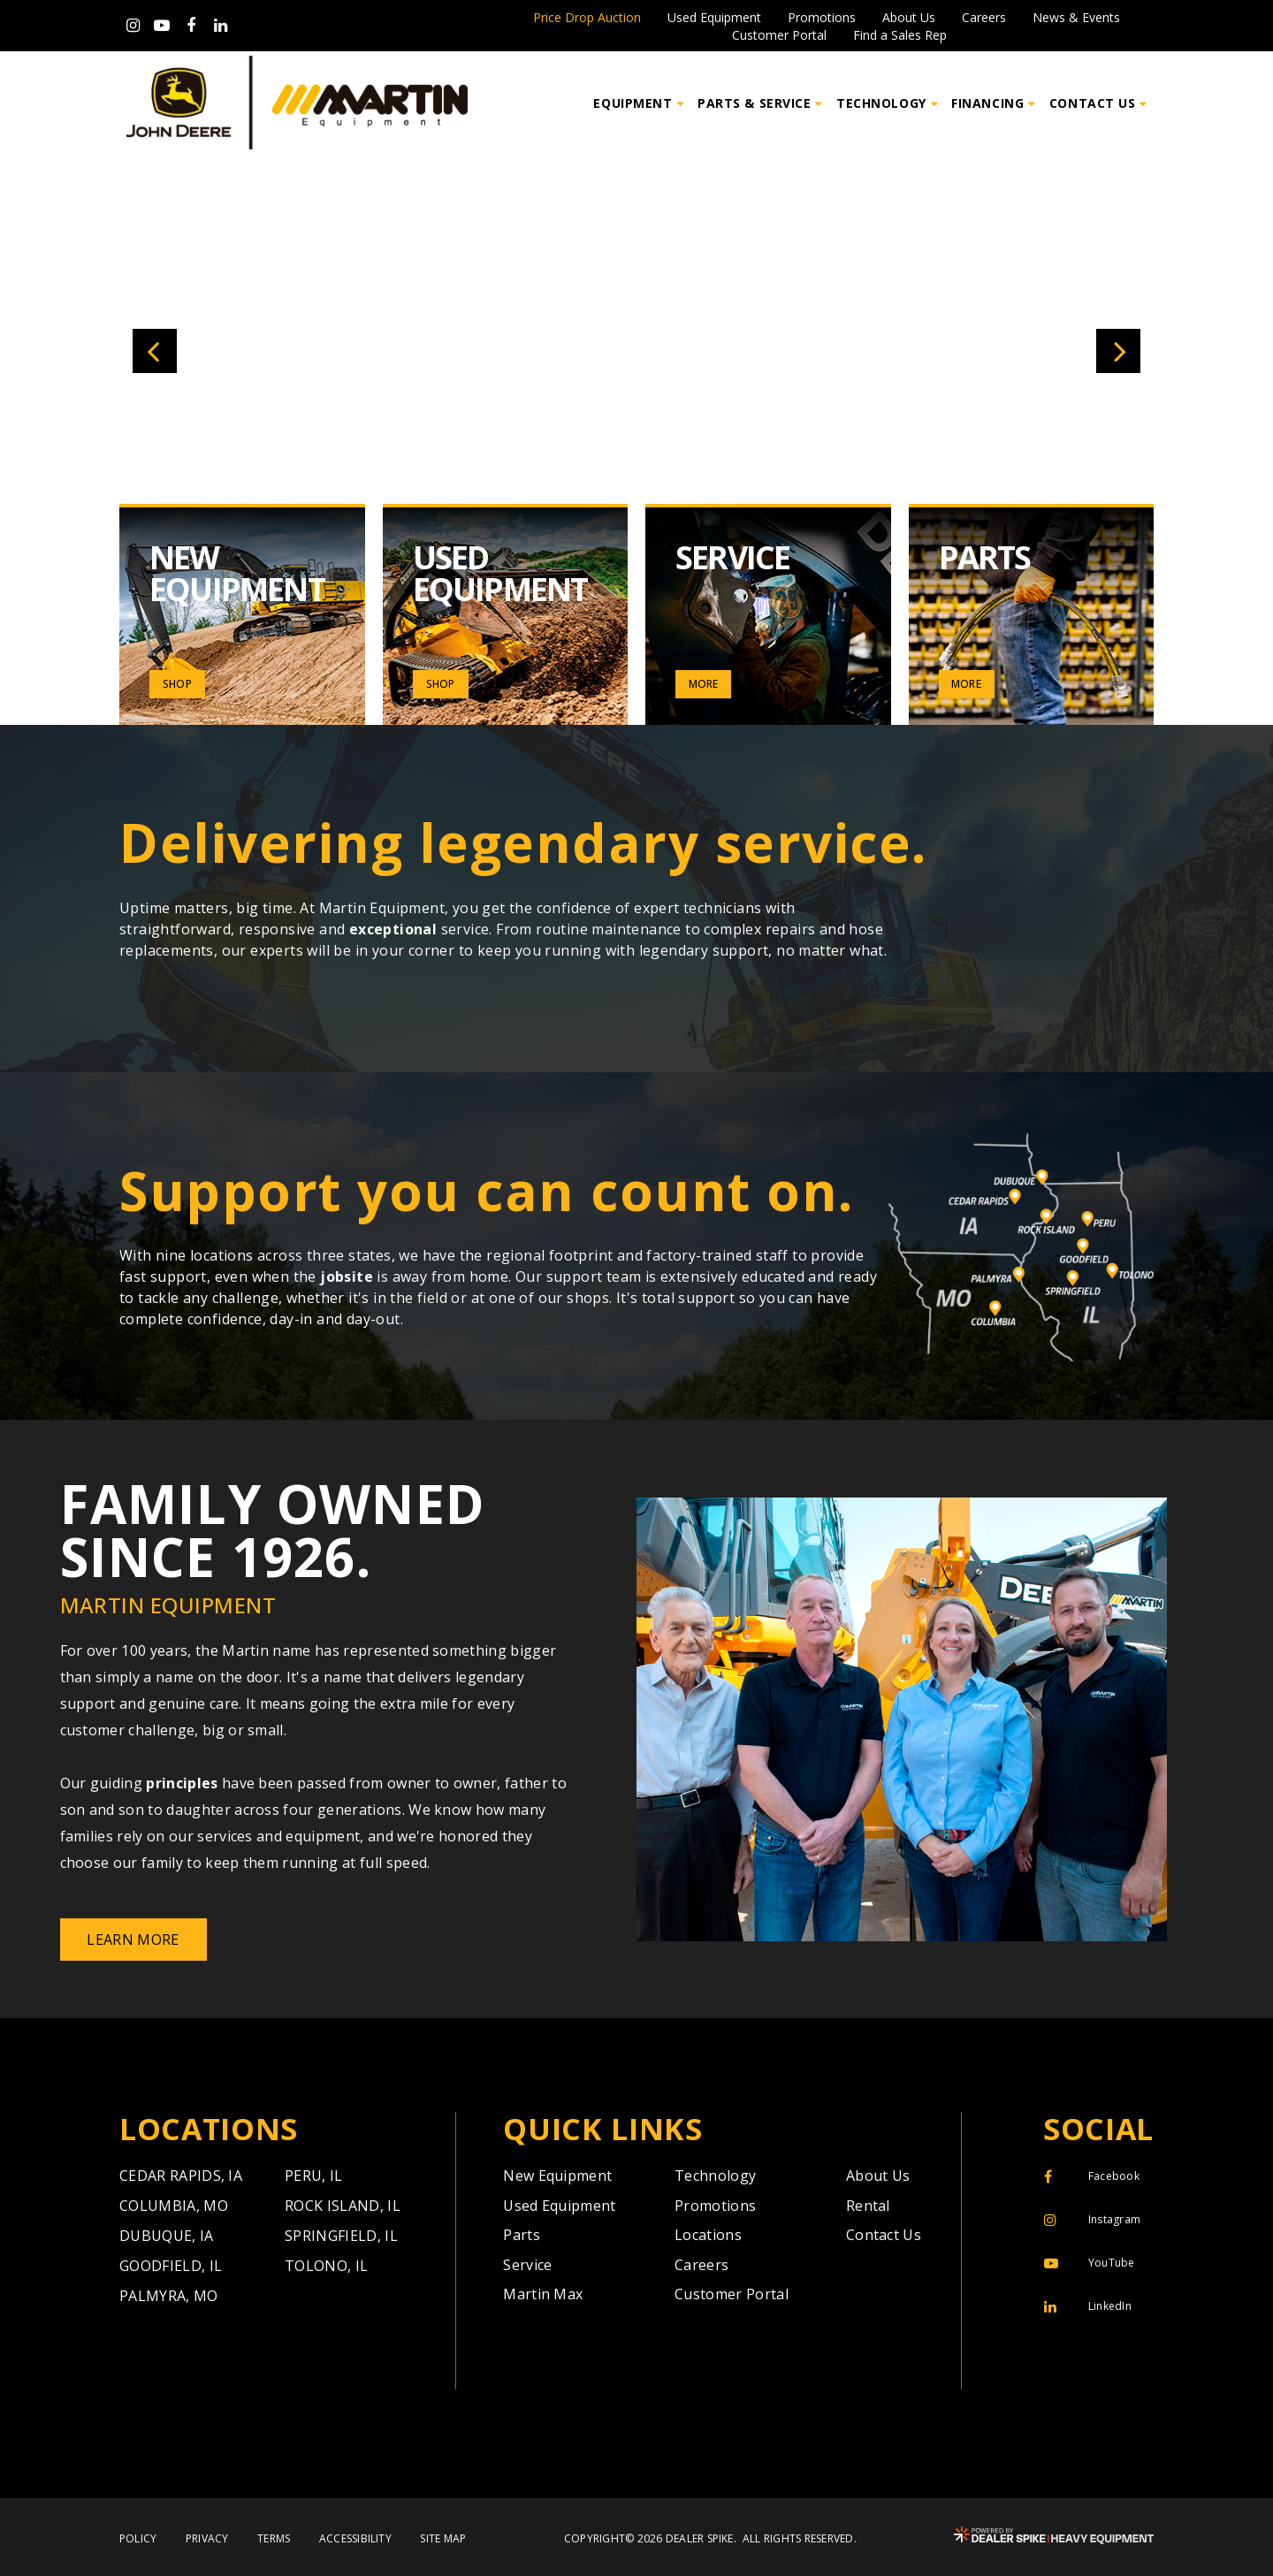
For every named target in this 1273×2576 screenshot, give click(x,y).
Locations (708, 2235)
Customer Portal (779, 35)
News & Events (1076, 17)
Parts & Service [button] (754, 103)
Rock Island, (342, 2206)
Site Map (443, 2539)
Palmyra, (168, 2296)
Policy (137, 2539)
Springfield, (341, 2236)
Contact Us (883, 2235)
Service (527, 2265)
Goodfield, (170, 2266)
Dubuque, (166, 2236)
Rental (868, 2206)
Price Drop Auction (587, 17)
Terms (273, 2539)
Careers (984, 17)
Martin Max (543, 2294)
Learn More (133, 1939)
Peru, (314, 2175)
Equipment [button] (632, 103)
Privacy (207, 2539)
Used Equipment (714, 17)
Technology (715, 2175)
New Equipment (557, 2175)
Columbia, (173, 2206)
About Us (908, 17)
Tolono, (326, 2266)
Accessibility (355, 2539)
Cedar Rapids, (180, 2175)
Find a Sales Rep (900, 35)
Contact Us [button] (1092, 103)
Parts (521, 2235)
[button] (155, 351)
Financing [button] (987, 103)
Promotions (822, 17)
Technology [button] (881, 103)
